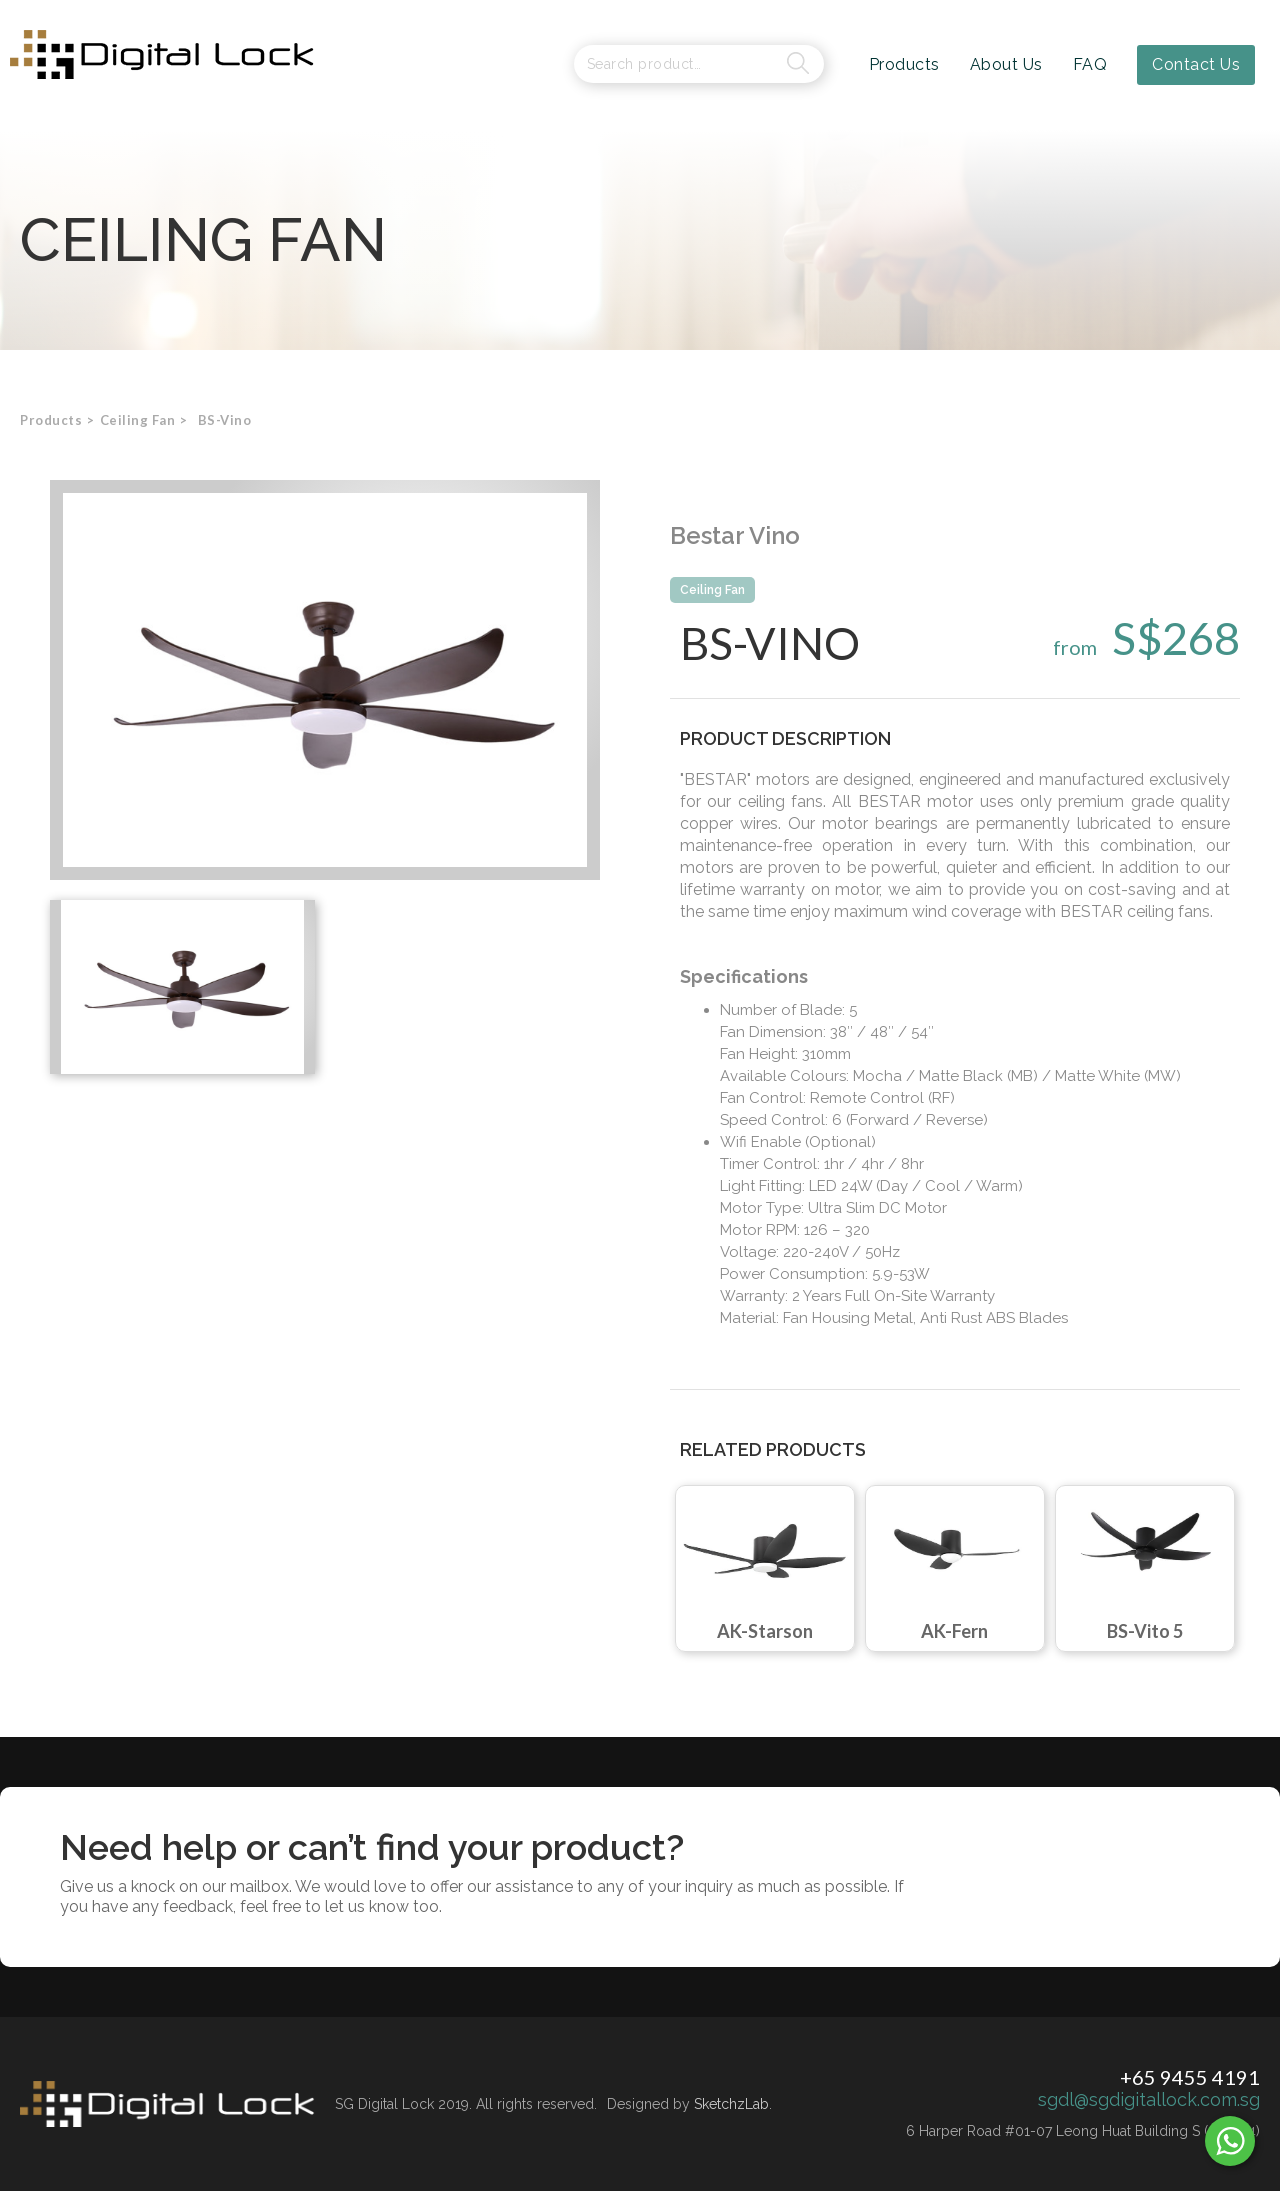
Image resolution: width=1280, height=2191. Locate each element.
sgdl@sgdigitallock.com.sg (1149, 2100)
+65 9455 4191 (1190, 2077)
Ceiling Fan (712, 590)
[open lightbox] (325, 680)
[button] (138, 420)
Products (51, 420)
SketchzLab (731, 2104)
